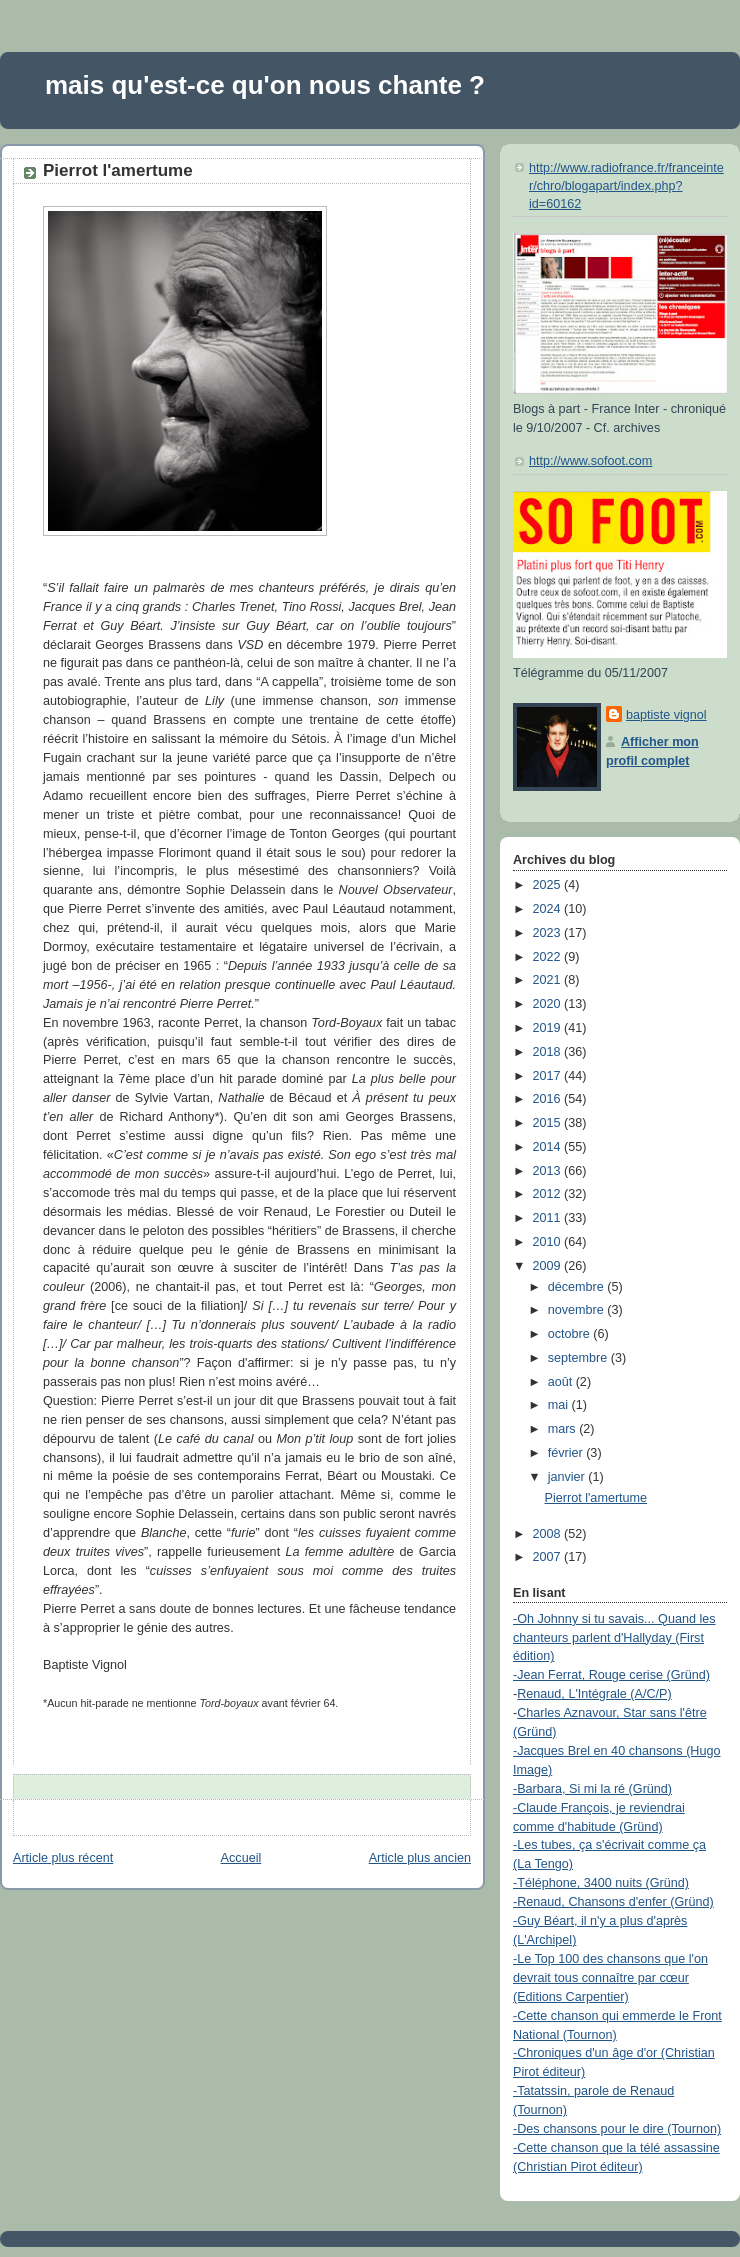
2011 (549, 1218)
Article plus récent (63, 1858)
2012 (549, 1194)
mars (564, 1429)
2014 (549, 1147)
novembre (578, 1310)
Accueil (241, 1858)
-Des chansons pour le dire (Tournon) (617, 2129)
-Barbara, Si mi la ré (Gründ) (592, 1789)
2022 (549, 957)
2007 (549, 1557)
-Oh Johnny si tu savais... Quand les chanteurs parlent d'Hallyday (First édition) (614, 1638)
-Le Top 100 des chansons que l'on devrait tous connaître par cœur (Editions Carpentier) (610, 1978)
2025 (549, 885)
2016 (549, 1099)
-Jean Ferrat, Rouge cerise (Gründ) (611, 1675)
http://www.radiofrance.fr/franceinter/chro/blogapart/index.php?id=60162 (626, 185)
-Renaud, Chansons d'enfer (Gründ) (613, 1902)
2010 (549, 1242)
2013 (549, 1171)
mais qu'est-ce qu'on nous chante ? (265, 85)
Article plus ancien (420, 1858)
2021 (549, 980)
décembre (578, 1287)
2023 (549, 933)
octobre (571, 1334)
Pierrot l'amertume (118, 170)
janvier (568, 1477)
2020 (549, 1004)
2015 (549, 1123)
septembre (579, 1358)
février (567, 1453)
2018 (549, 1052)
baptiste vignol (666, 715)
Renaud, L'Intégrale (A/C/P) (594, 1694)
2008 (549, 1534)
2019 (549, 1028)
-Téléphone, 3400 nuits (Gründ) (601, 1883)
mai (560, 1405)
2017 (549, 1076)
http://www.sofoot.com (590, 461)
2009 (549, 1266)
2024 (549, 909)
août (562, 1382)
